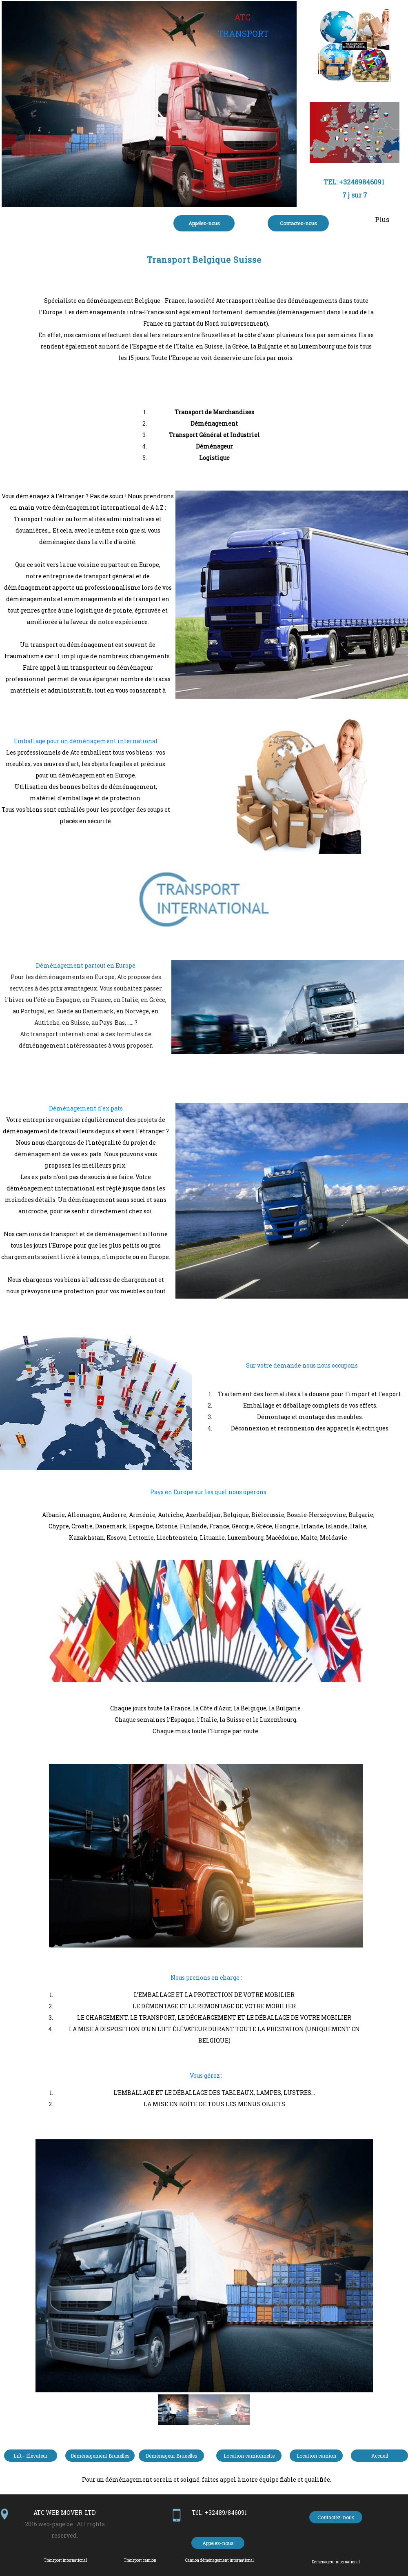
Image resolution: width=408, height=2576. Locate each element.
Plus (382, 219)
